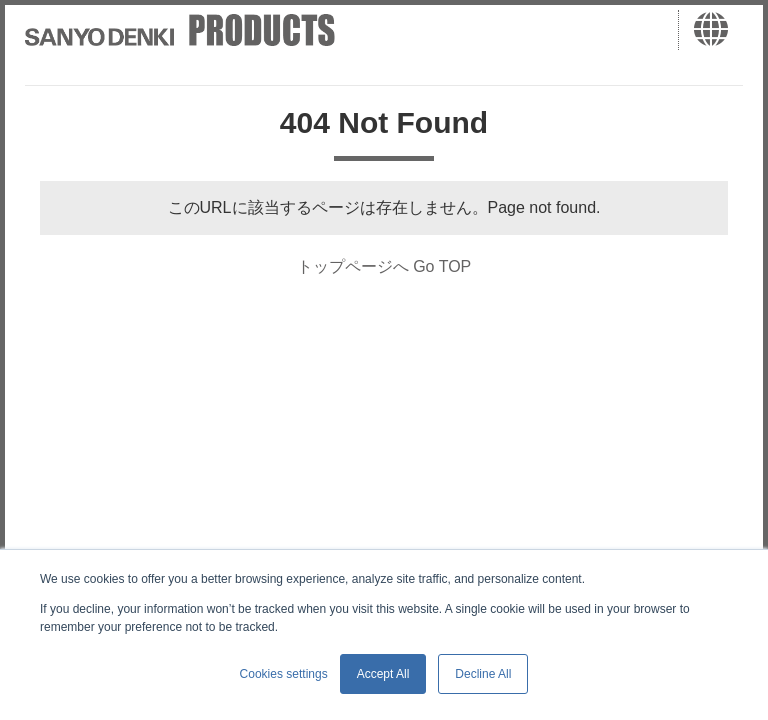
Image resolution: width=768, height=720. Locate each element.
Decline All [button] (483, 674)
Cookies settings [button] (284, 674)
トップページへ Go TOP (384, 266)
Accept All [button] (383, 674)
